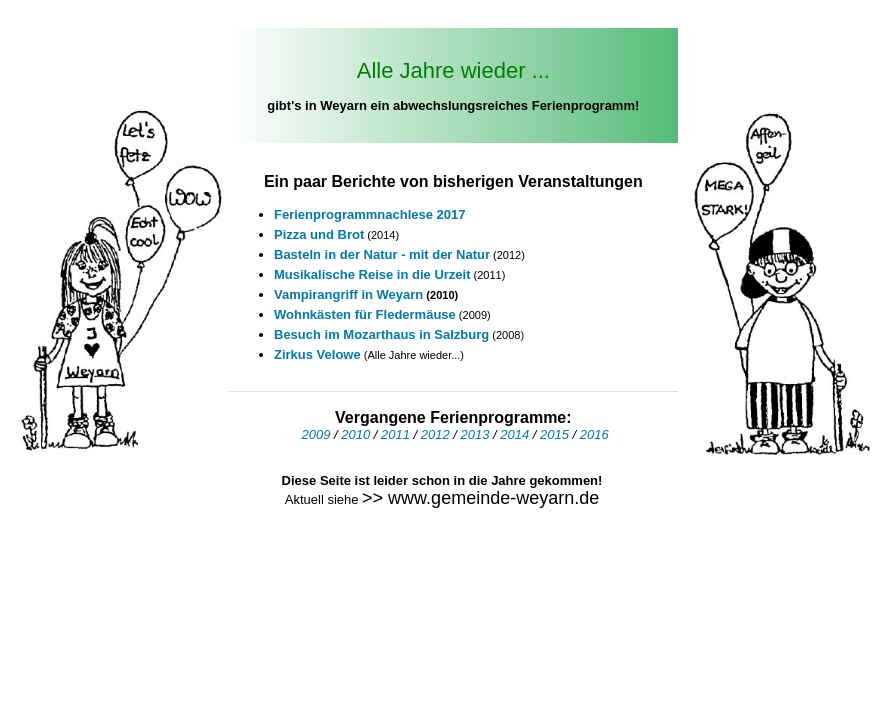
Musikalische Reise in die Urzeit (372, 274)
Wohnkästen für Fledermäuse (365, 314)
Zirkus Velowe (317, 354)
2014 (514, 434)
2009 (315, 434)
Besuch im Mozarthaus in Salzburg (381, 334)
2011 (395, 434)
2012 (435, 434)
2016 (594, 434)
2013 (475, 434)
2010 (355, 434)
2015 (554, 434)
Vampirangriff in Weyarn (350, 294)
